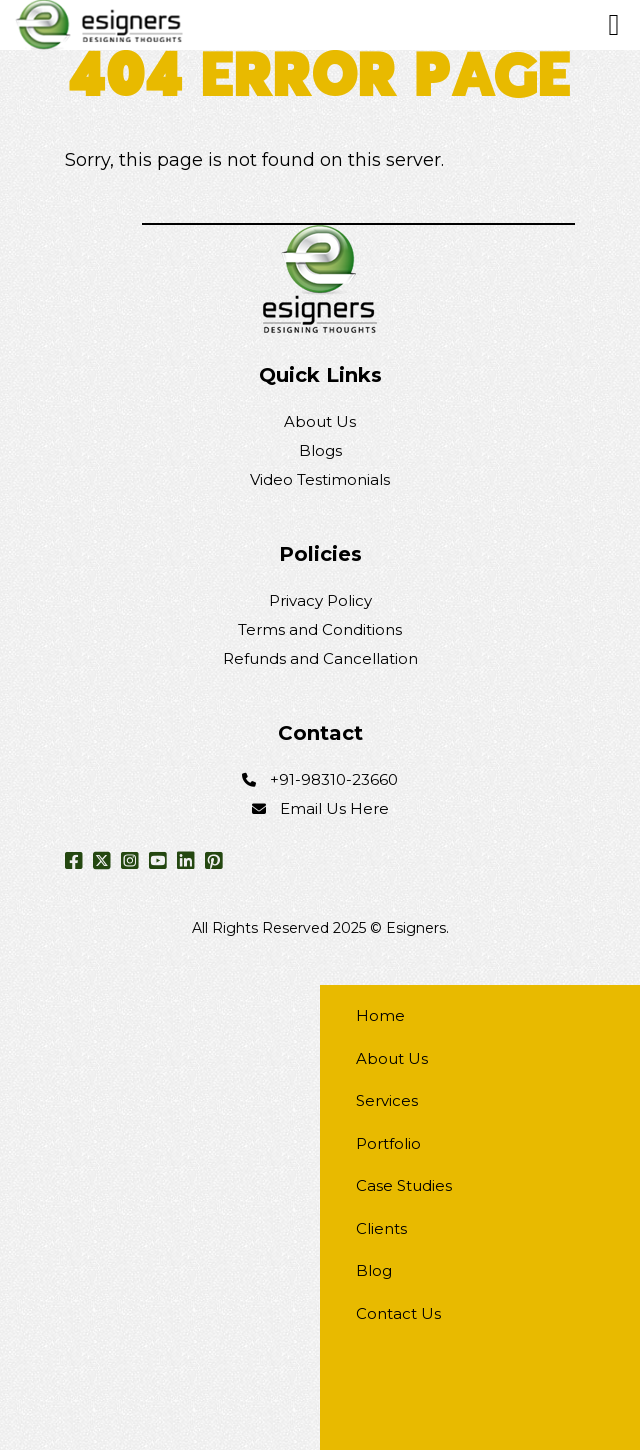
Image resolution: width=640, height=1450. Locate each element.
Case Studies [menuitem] (404, 1185)
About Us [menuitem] (392, 1058)
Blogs (320, 450)
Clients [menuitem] (381, 1228)
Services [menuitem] (387, 1100)
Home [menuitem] (380, 1015)
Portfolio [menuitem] (388, 1143)
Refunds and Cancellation (320, 658)
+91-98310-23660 (334, 779)
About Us (320, 421)
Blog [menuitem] (374, 1270)
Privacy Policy (320, 600)
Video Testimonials (320, 479)
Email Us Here (334, 808)
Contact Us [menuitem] (398, 1313)
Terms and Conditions (320, 629)
